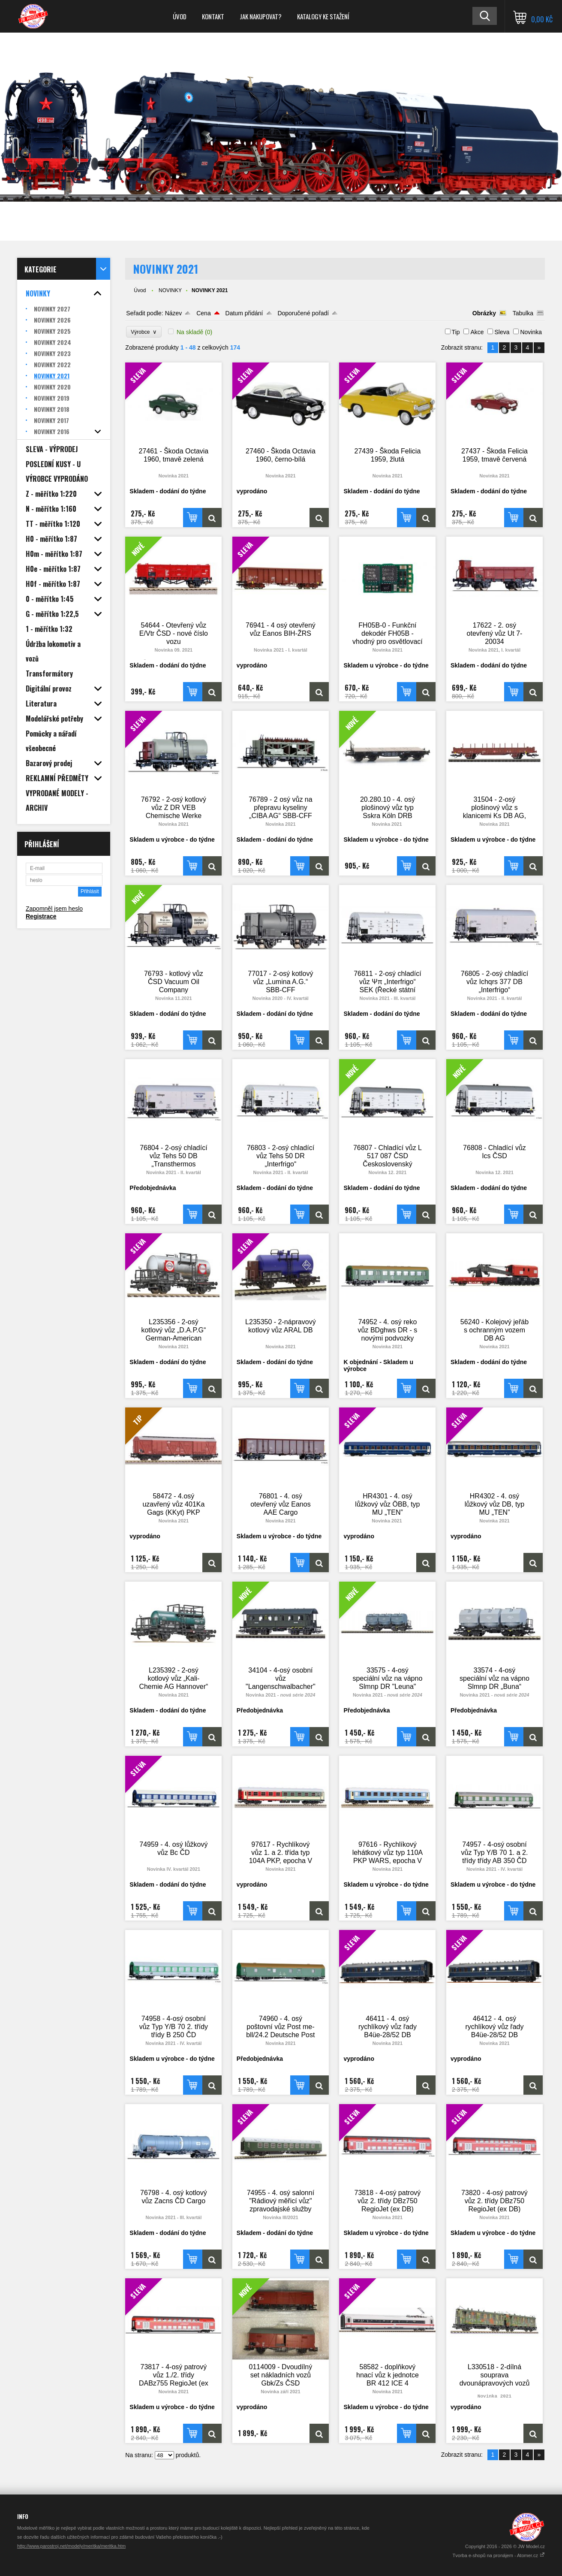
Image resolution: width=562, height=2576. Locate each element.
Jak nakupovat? (261, 16)
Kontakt (213, 16)
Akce (477, 332)
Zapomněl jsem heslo (54, 908)
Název (173, 313)
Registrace (41, 916)
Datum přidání (244, 313)
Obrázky (484, 313)
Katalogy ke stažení (323, 16)
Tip (456, 332)
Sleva (501, 332)
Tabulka (523, 313)
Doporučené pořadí (303, 313)
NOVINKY (170, 290)
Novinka (531, 332)
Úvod (179, 16)
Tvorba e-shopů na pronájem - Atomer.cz (499, 2555)
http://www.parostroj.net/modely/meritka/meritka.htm (71, 2546)
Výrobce (144, 332)
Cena (203, 313)
